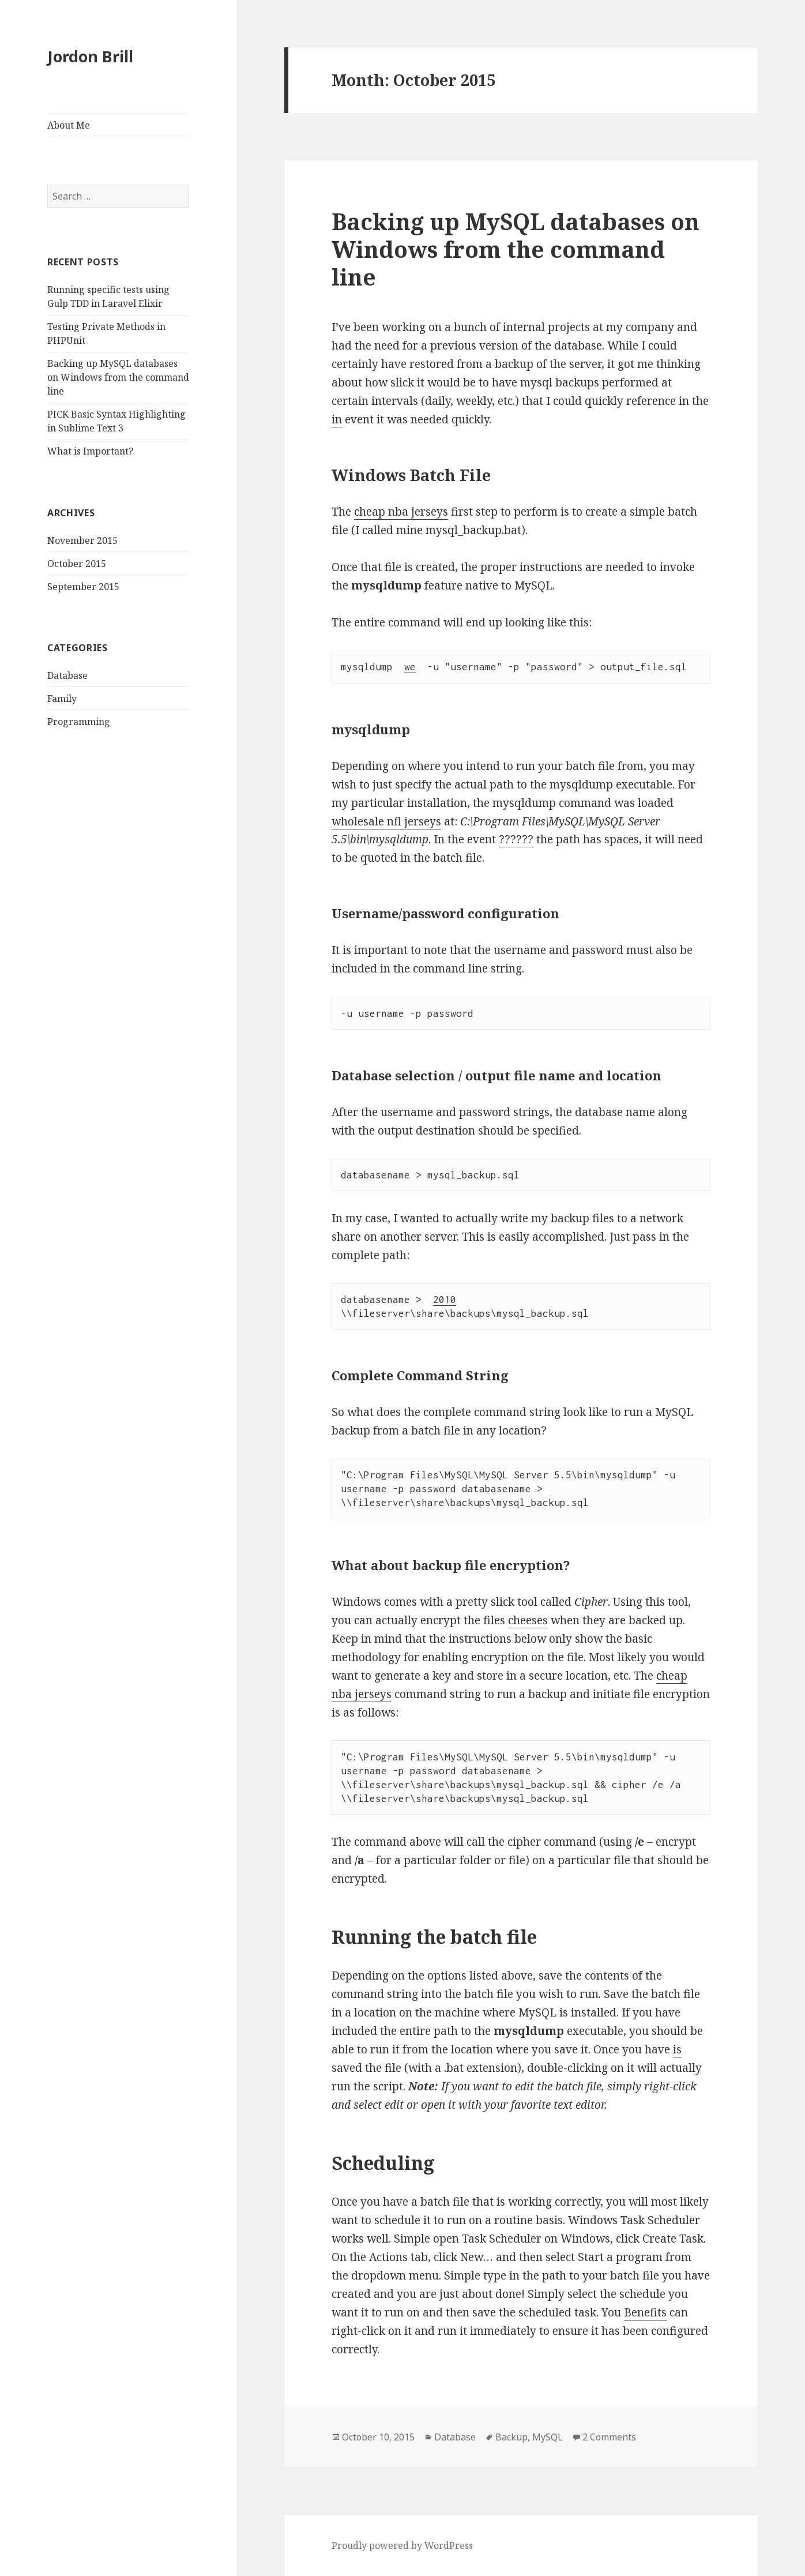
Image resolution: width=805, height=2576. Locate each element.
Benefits (645, 2312)
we (410, 667)
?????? (516, 839)
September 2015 (83, 586)
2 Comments (609, 2437)
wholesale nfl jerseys (386, 821)
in (337, 419)
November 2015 (82, 540)
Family (62, 698)
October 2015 (76, 563)
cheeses (528, 1620)
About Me (68, 125)
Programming (78, 721)
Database (67, 675)
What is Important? (90, 451)
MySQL (547, 2437)
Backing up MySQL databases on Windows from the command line (118, 377)
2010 (444, 1299)
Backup (511, 2437)
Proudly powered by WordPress (402, 2545)
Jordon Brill (90, 56)
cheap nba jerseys (401, 511)
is (677, 2049)
